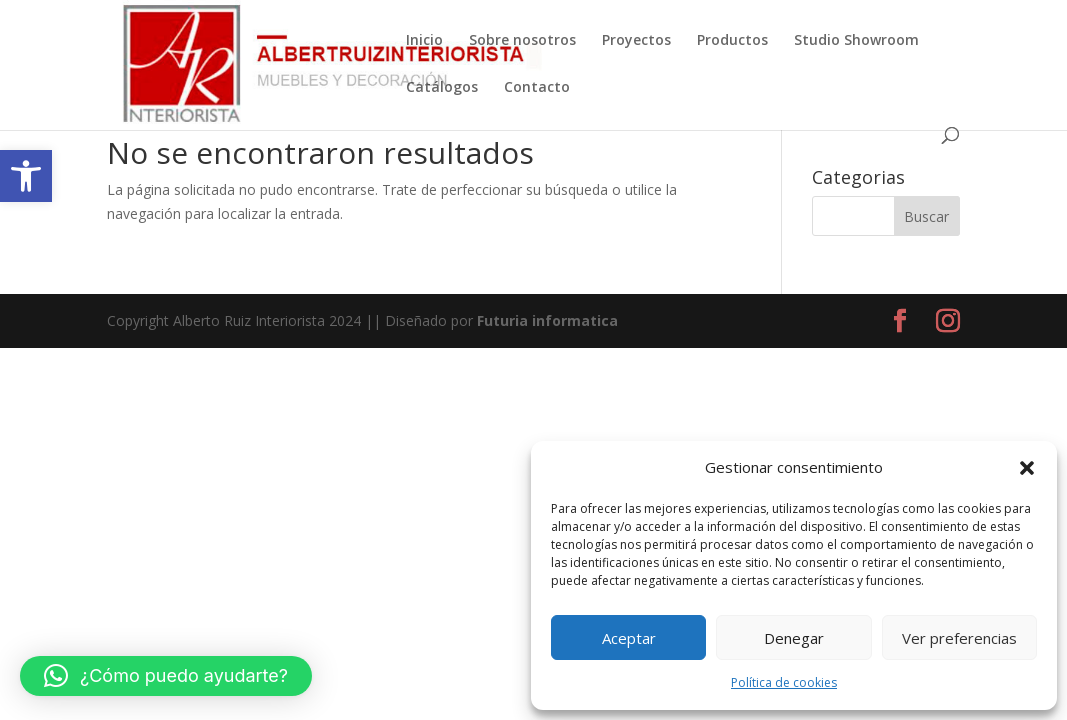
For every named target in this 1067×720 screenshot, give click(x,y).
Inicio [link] (424, 41)
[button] (1027, 468)
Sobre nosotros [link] (522, 41)
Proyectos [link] (636, 41)
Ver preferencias (959, 638)
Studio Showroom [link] (856, 41)
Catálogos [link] (442, 88)
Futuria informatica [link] (547, 320)
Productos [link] (732, 41)
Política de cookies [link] (784, 682)
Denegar (794, 638)
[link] (26, 176)
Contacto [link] (537, 88)
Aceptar (629, 638)
